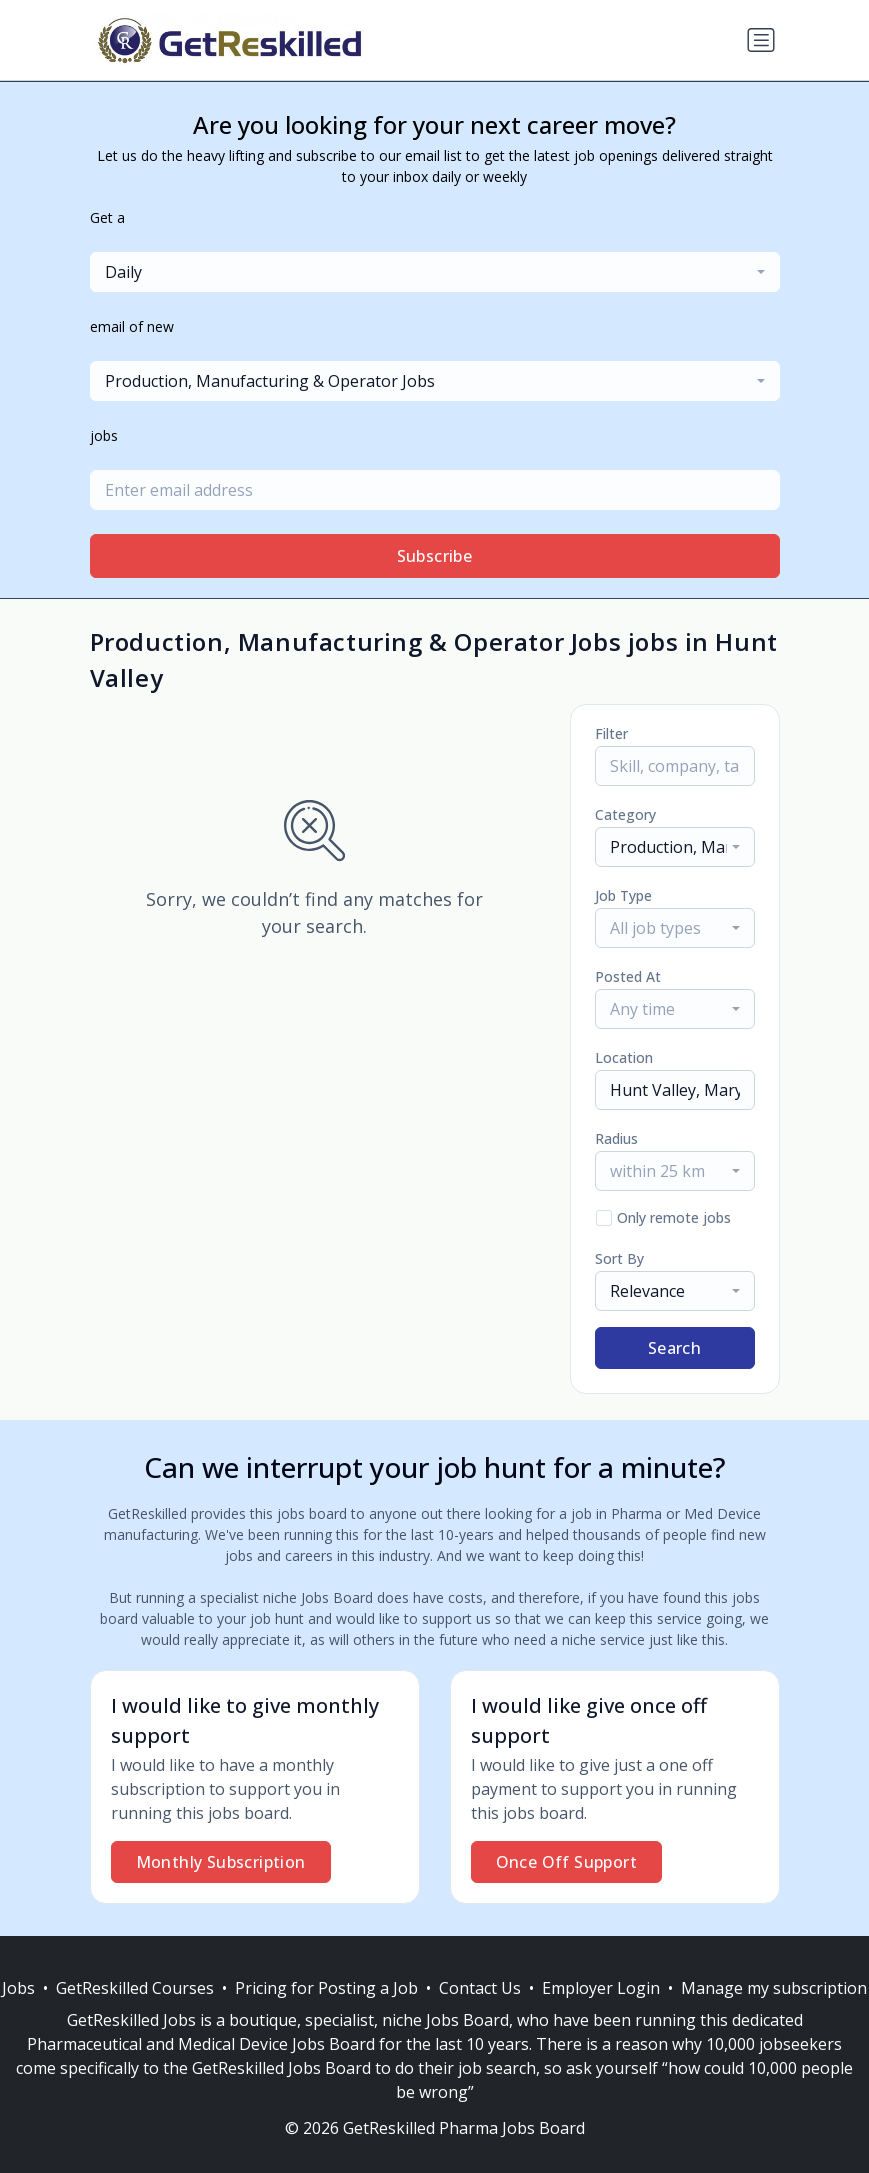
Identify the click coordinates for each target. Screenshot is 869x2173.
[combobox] (435, 272)
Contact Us (480, 1988)
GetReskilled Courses (135, 1988)
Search (674, 1348)
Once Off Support (566, 1862)
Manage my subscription (774, 1988)
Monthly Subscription (221, 1862)
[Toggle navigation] (761, 40)
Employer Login (601, 1988)
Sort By (619, 1258)
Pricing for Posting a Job (326, 1988)
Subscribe (435, 556)
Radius (616, 1138)
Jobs (18, 1988)
